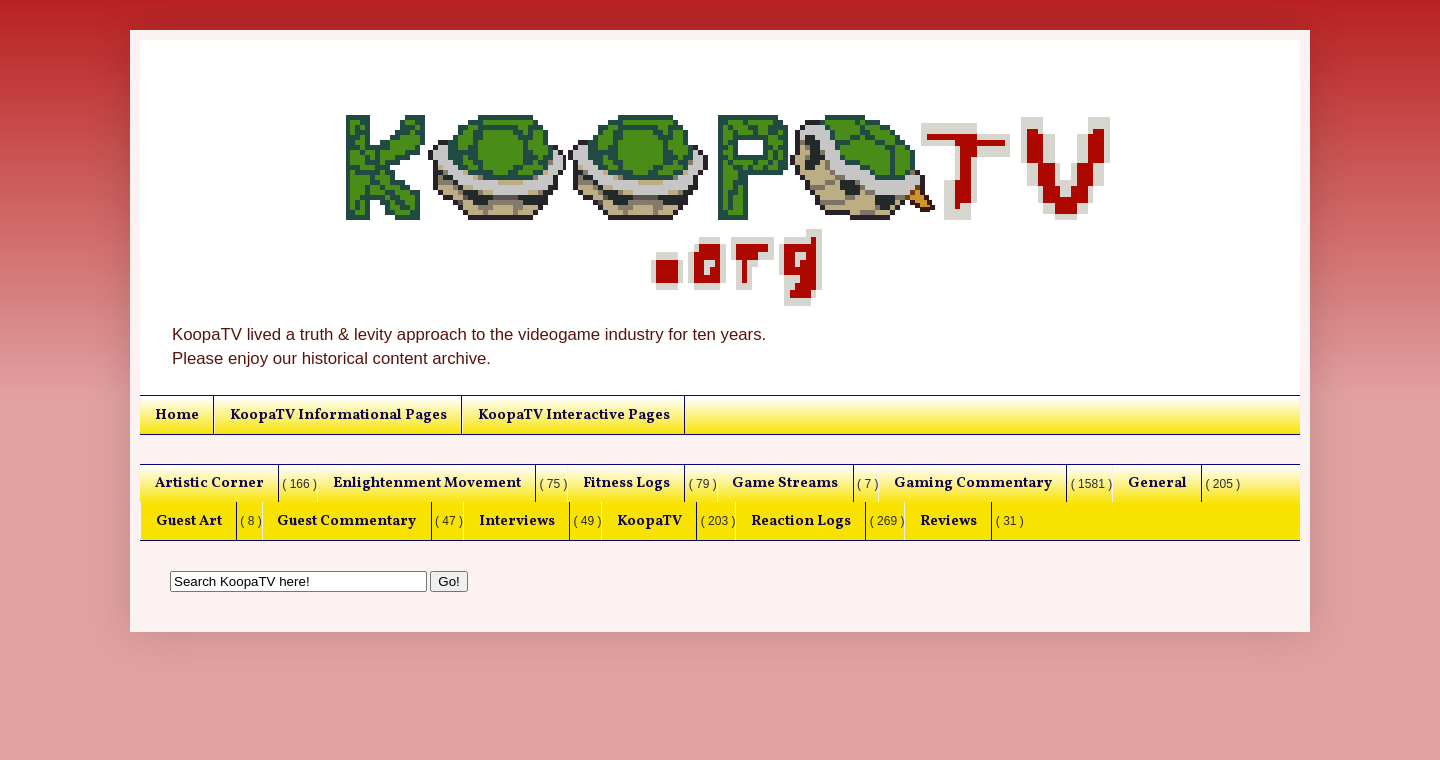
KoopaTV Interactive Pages (574, 415)
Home (177, 415)
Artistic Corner (209, 483)
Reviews (948, 521)
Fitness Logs (626, 483)
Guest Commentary (346, 521)
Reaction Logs (801, 521)
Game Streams (785, 483)
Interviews (517, 521)
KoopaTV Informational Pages (338, 415)
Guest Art (189, 521)
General (1157, 483)
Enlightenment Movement (427, 483)
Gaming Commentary (973, 483)
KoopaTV (649, 521)
